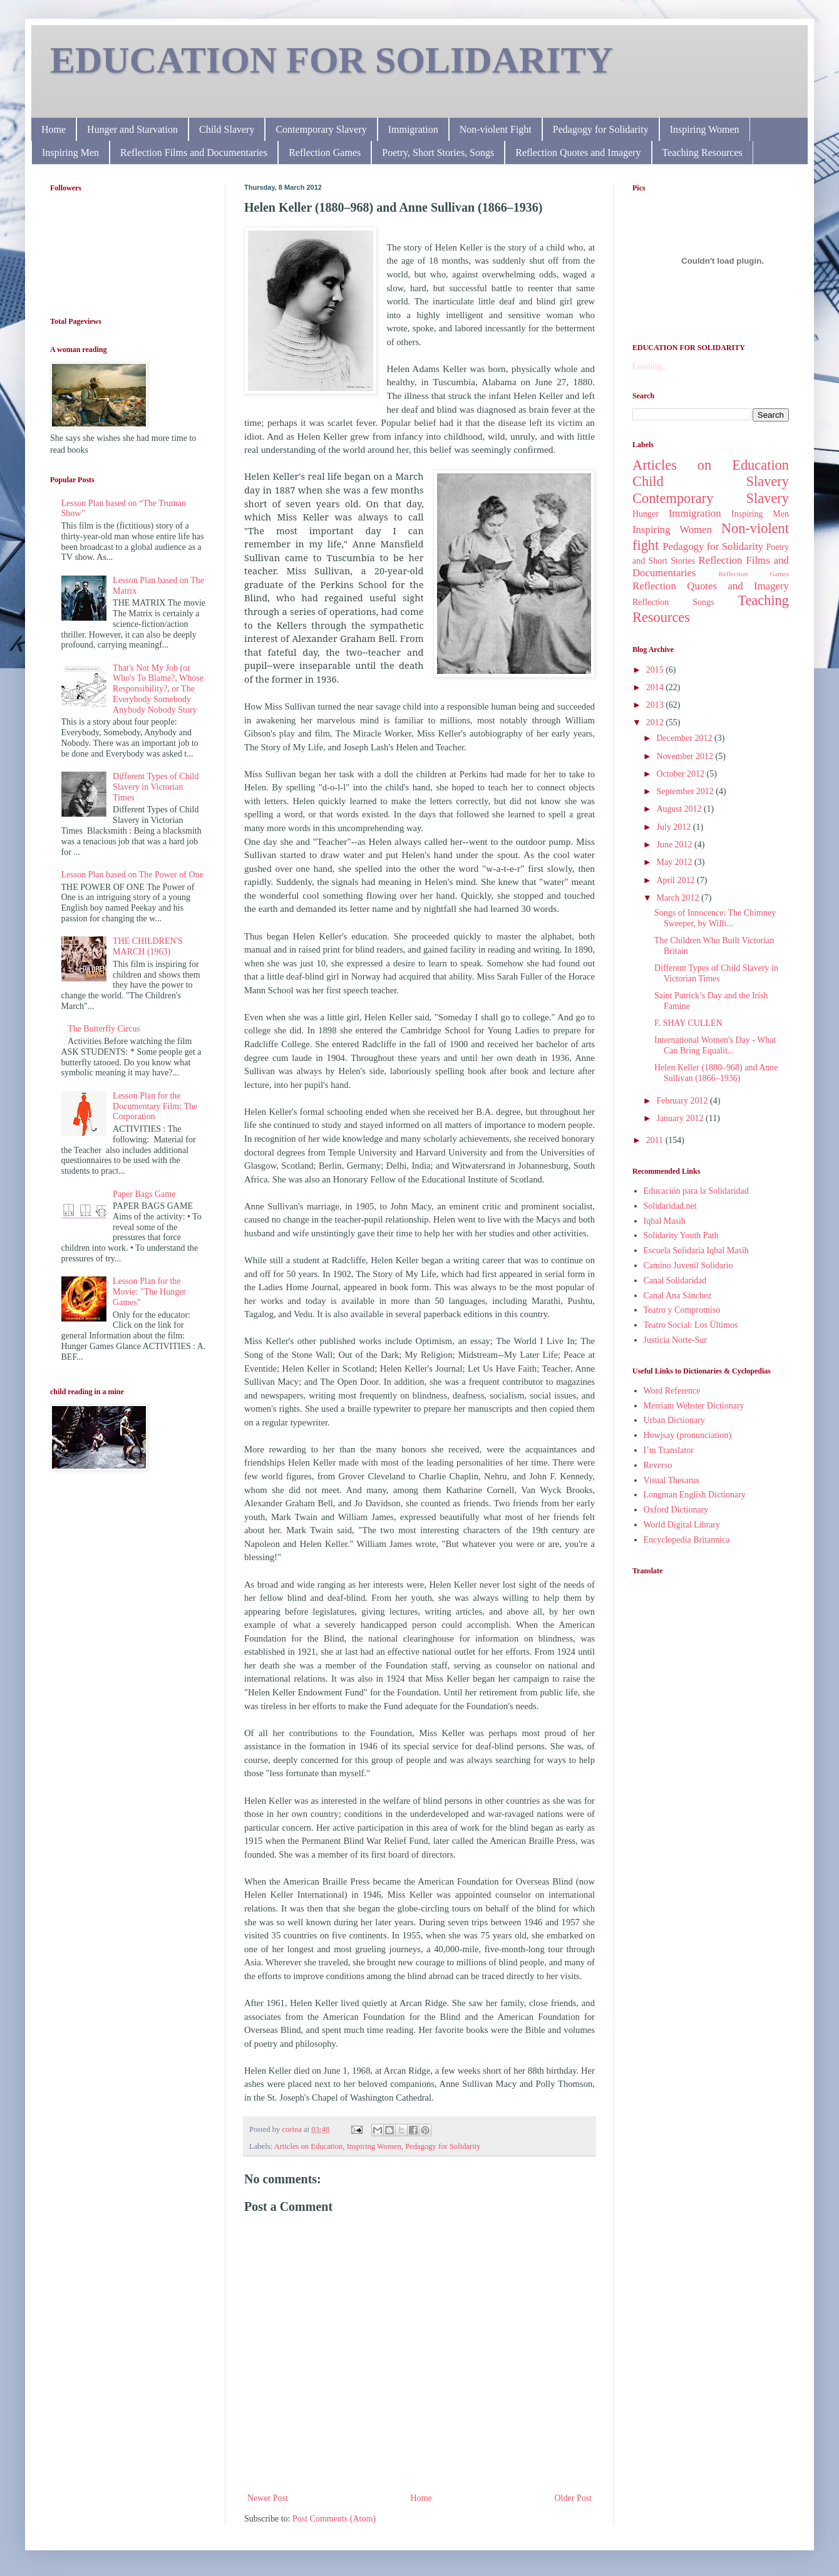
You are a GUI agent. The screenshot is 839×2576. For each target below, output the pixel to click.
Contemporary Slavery (320, 129)
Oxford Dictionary (676, 1509)
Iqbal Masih (665, 1221)
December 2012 (685, 738)
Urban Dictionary (674, 1420)
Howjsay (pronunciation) (687, 1435)
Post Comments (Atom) (334, 2518)
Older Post (573, 2498)
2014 (656, 687)
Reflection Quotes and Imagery (578, 152)
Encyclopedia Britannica (687, 1539)
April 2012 (676, 880)
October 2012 (681, 773)
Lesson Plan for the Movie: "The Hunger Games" (149, 1291)
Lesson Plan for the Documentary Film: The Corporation (155, 1106)
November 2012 (685, 756)
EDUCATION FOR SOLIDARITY (331, 60)
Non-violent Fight (496, 129)
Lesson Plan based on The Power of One (132, 874)
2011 (656, 1140)
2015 (656, 670)
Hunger (645, 514)
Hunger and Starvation (132, 129)
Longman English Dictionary (695, 1494)
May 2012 (675, 862)
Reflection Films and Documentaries (193, 152)
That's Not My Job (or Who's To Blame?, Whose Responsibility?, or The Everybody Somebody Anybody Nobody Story (158, 689)
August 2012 (679, 809)
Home (53, 129)
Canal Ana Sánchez (678, 1295)
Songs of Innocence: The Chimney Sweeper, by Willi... (715, 918)
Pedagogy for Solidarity (601, 129)
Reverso (658, 1465)
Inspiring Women (704, 129)
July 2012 (674, 827)
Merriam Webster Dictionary (694, 1405)
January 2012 (681, 1118)
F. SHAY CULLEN (688, 1023)
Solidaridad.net (670, 1206)
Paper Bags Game (144, 1194)
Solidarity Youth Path (681, 1235)
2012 (656, 722)
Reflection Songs (673, 602)
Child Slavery (226, 129)
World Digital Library (682, 1524)
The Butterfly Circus (104, 1028)
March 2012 (678, 898)
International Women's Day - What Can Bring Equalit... (715, 1045)
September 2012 (686, 791)
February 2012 (683, 1100)
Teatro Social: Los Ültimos (691, 1325)
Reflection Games (325, 152)
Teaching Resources (702, 152)
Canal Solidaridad (675, 1280)
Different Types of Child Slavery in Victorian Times (155, 787)
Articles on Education (308, 2146)
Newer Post (267, 2498)
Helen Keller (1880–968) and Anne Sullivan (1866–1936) (716, 1073)
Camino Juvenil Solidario (688, 1265)
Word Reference (672, 1390)
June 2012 (675, 844)
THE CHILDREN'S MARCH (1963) (148, 946)
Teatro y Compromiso (682, 1310)
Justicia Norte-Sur (675, 1340)
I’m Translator (669, 1450)
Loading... (650, 366)
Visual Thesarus (672, 1480)
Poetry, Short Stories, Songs (438, 152)
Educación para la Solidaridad (696, 1191)
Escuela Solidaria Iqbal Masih (696, 1250)
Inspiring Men (70, 152)
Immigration (413, 129)
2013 (656, 705)
